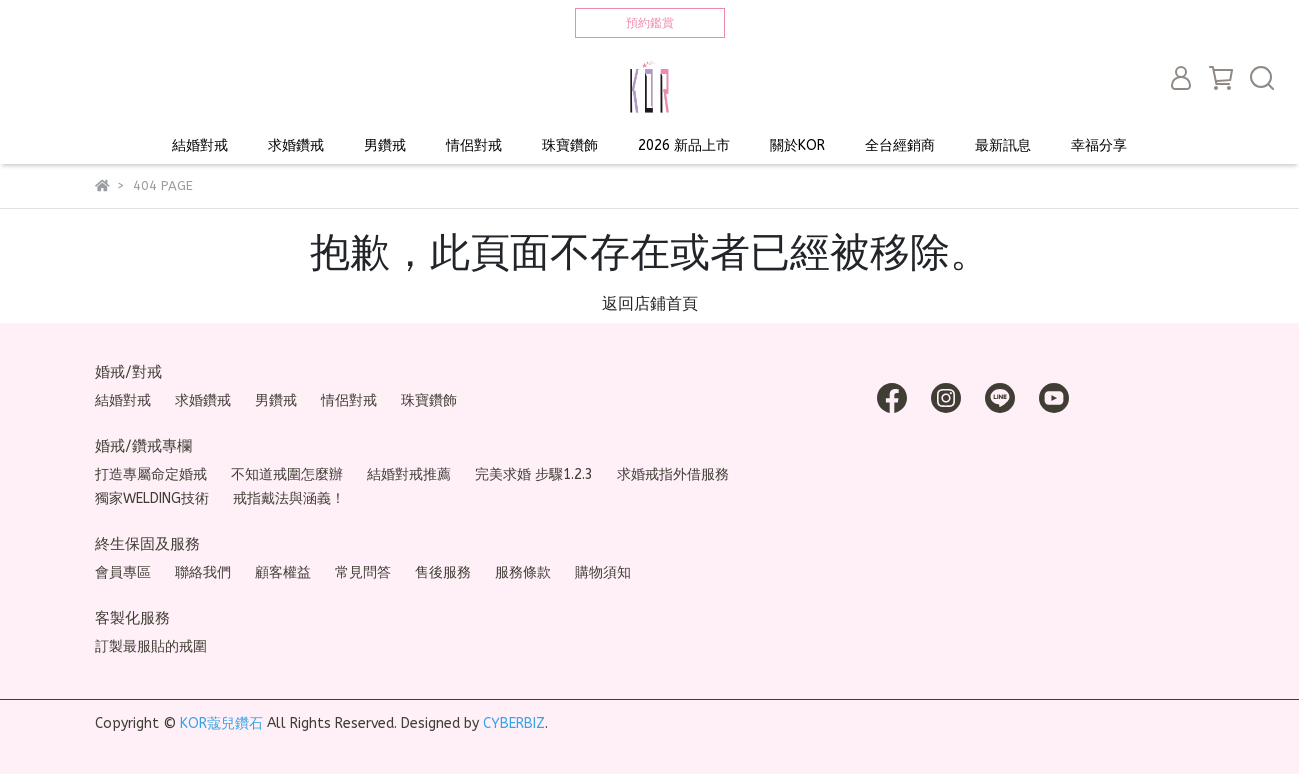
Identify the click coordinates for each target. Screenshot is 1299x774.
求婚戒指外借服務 (673, 474)
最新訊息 (1003, 145)
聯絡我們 (203, 572)
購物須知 (603, 572)
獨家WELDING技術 (152, 498)
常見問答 (363, 572)
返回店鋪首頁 (650, 303)
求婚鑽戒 (296, 145)
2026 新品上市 (684, 145)
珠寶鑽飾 (570, 145)
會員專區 (123, 572)
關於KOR (797, 145)
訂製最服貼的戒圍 (151, 646)
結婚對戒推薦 (409, 474)
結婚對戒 (200, 145)
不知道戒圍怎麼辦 (287, 474)
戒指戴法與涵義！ (289, 498)
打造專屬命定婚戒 (151, 474)
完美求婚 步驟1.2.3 (534, 474)
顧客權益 (283, 572)
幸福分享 (1099, 145)
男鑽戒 (385, 145)
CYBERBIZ (514, 723)
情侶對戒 (474, 145)
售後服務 (443, 572)
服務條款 (523, 572)
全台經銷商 (900, 145)
